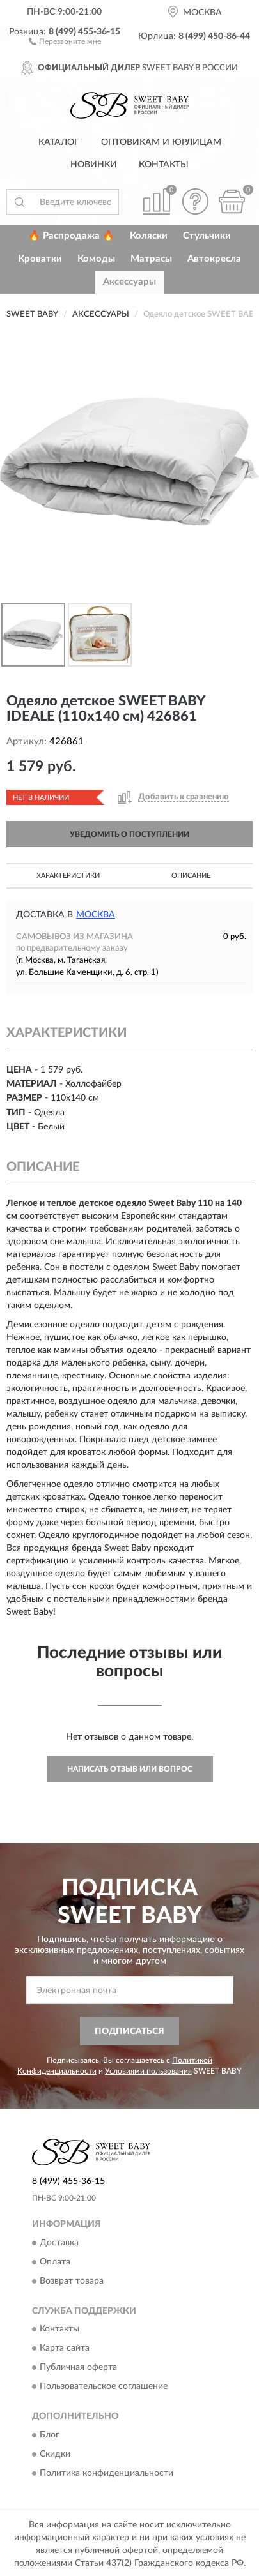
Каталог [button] (58, 142)
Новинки (93, 164)
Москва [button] (95, 914)
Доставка (59, 2242)
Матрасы (151, 259)
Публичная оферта (78, 2367)
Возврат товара (72, 2281)
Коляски (149, 236)
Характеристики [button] (68, 875)
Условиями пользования (148, 2071)
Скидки (55, 2454)
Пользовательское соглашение (104, 2387)
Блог (49, 2434)
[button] (65, 41)
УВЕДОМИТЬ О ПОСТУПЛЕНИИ (129, 834)
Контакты (164, 164)
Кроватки (40, 259)
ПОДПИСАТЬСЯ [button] (129, 2031)
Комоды (96, 259)
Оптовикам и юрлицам (161, 142)
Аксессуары (129, 282)
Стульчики (207, 236)
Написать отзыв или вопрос (129, 1769)
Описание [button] (190, 875)
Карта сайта (65, 2348)
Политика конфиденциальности (106, 2473)
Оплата (55, 2261)
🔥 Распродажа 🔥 (71, 236)
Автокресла (214, 259)
